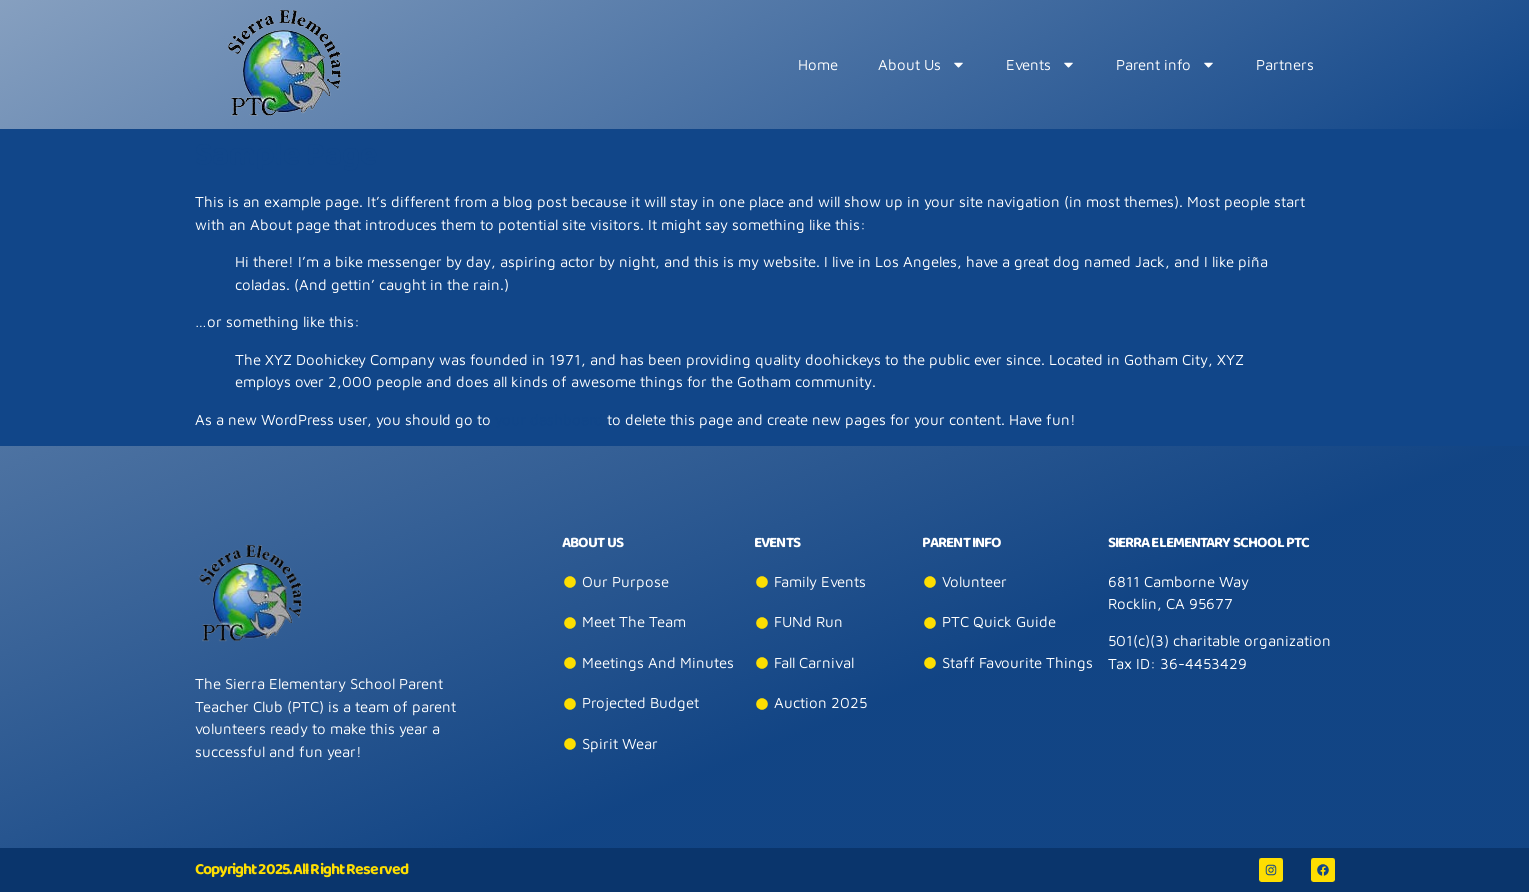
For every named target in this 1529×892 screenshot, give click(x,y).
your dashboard (549, 419)
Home (818, 64)
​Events (1041, 64)
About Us (922, 64)
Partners (1285, 64)
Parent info (1166, 64)
